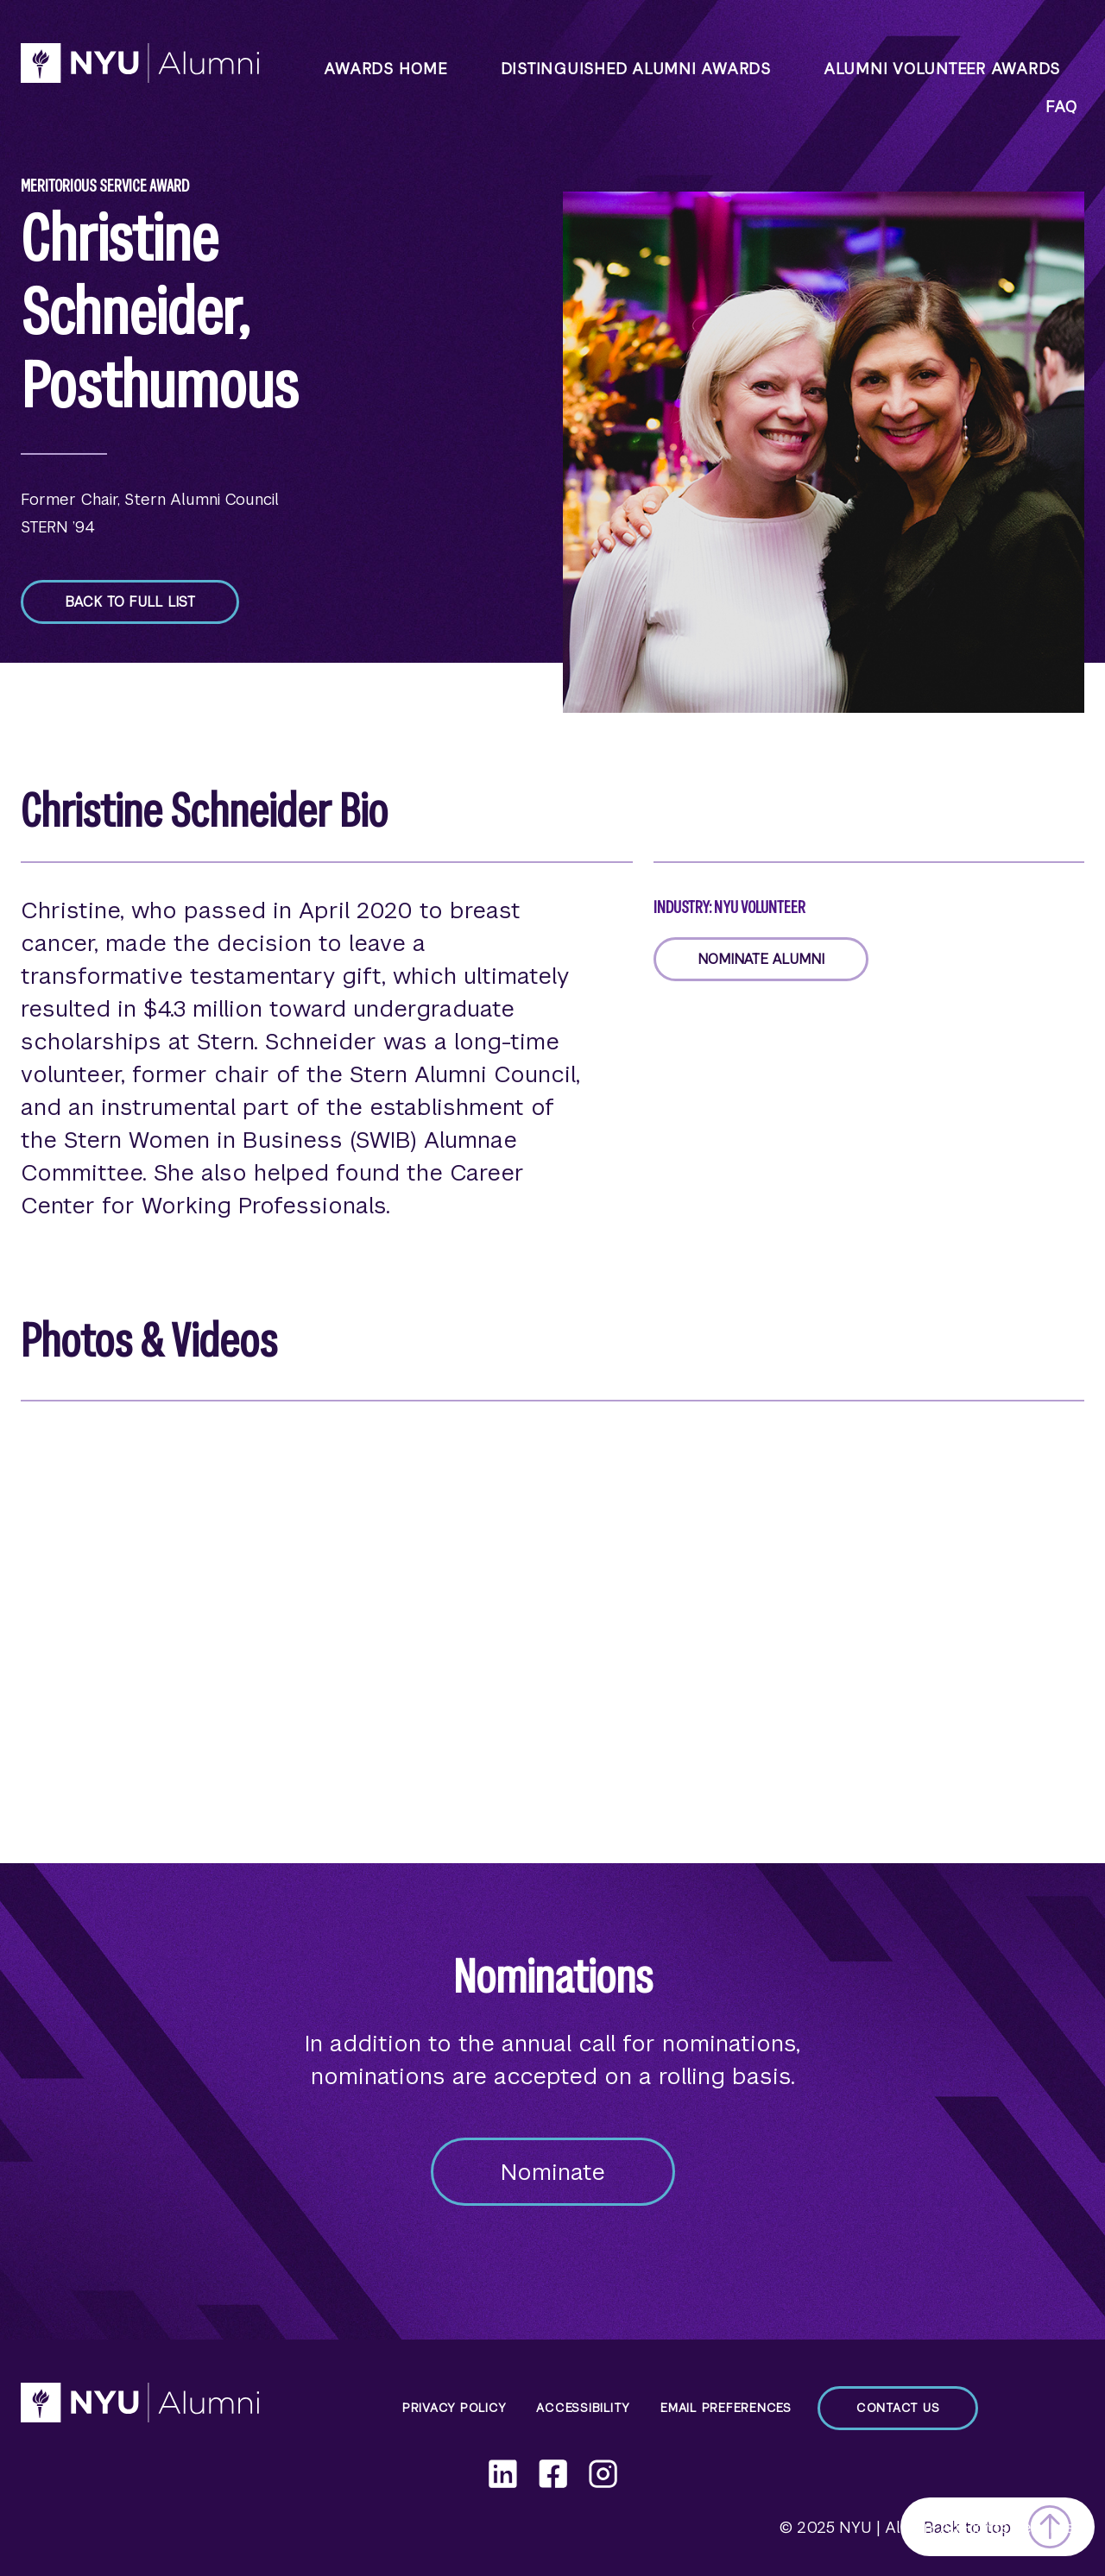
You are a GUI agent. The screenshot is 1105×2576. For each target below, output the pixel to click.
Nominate (553, 2172)
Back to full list (130, 602)
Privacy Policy (454, 2407)
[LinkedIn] (503, 2473)
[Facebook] (553, 2473)
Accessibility (583, 2407)
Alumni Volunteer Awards (942, 69)
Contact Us (898, 2407)
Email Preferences (726, 2407)
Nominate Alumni (761, 959)
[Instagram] (603, 2473)
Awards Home (385, 69)
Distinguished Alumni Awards (636, 69)
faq (1061, 107)
